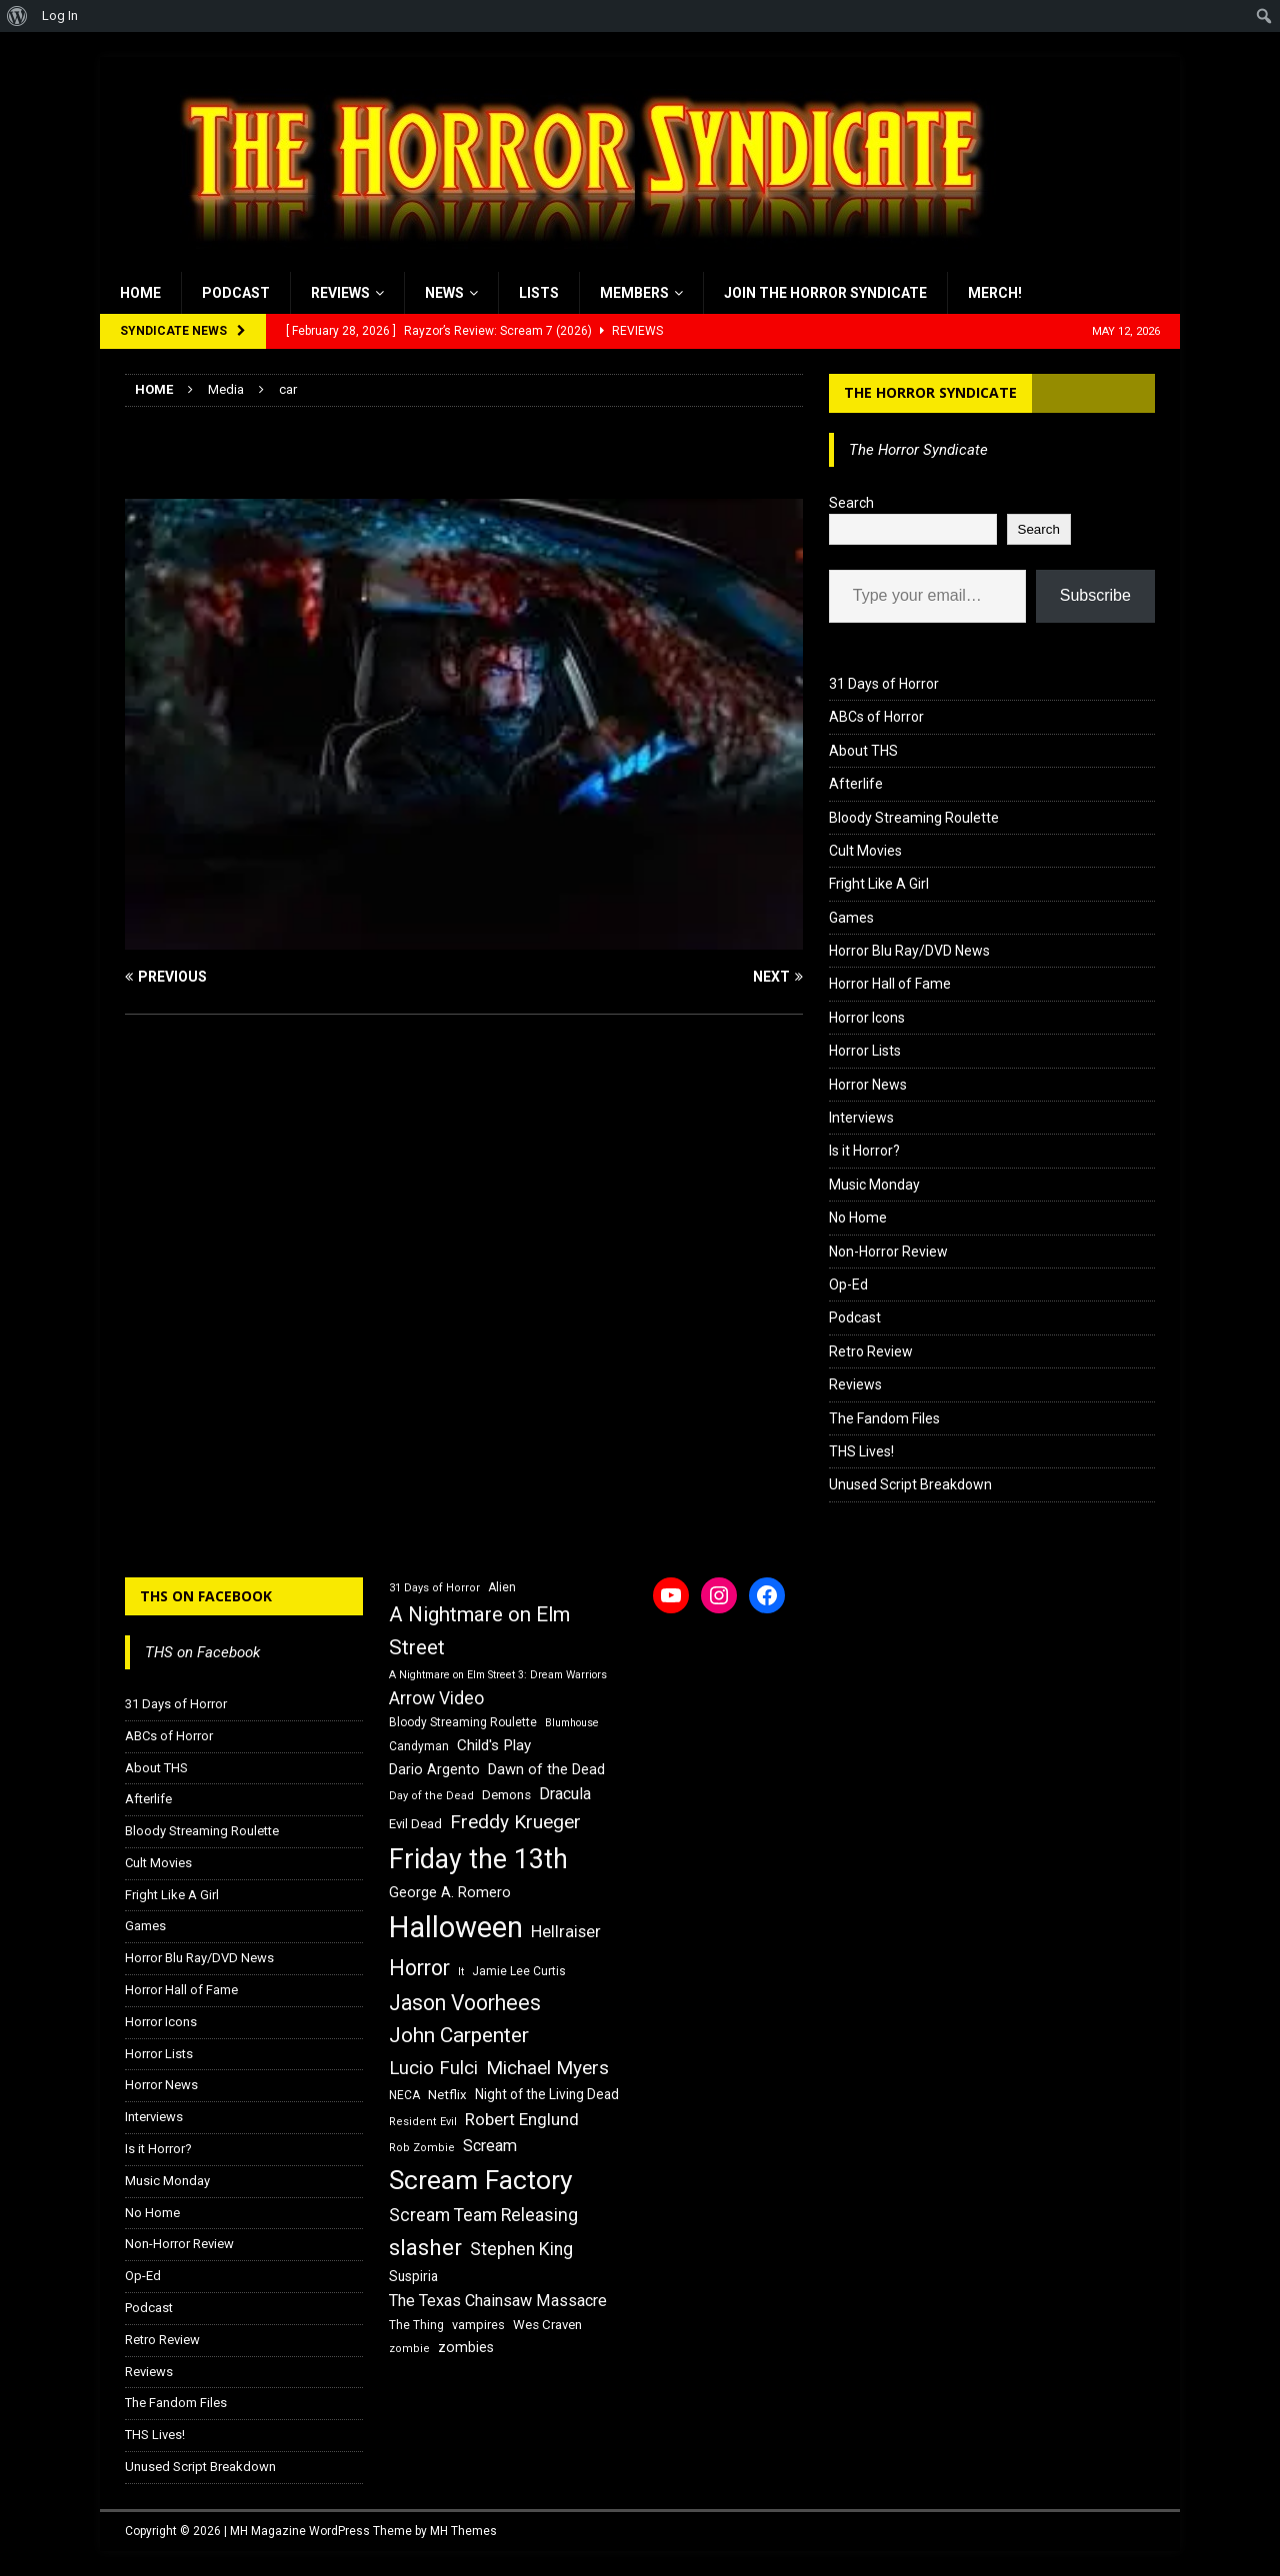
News (444, 293)
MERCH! (995, 293)
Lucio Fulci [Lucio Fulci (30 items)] (433, 2068)
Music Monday (874, 1185)
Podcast (236, 293)
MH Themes (463, 2531)
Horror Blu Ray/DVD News (909, 951)
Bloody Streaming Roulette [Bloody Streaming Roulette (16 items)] (463, 1722)
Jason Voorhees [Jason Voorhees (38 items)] (465, 2002)
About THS (863, 751)
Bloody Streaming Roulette (914, 818)
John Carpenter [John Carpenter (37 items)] (459, 2035)
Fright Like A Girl (879, 884)
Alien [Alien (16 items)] (502, 1587)
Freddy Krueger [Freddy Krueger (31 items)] (515, 1821)
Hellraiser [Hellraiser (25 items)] (566, 1931)
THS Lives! (861, 1451)
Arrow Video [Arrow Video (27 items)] (436, 1698)
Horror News (868, 1085)
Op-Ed (848, 1284)
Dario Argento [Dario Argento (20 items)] (434, 1769)
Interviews (861, 1118)
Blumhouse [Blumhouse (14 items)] (572, 1722)
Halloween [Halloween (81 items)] (456, 1927)
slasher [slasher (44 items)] (425, 2247)
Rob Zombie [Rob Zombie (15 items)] (422, 2147)
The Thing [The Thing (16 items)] (416, 2325)
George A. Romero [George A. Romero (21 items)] (450, 1892)
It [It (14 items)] (461, 1971)
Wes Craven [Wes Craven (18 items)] (547, 2324)
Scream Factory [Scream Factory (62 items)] (481, 2179)
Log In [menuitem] (60, 15)
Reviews (340, 293)
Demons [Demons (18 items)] (506, 1794)
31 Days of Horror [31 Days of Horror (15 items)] (434, 1587)
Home (140, 293)
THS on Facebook (206, 1595)
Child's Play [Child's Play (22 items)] (494, 1745)
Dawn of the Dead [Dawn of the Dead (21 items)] (546, 1769)
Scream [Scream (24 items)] (490, 2145)
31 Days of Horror (884, 684)
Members (634, 293)
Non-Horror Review (888, 1252)
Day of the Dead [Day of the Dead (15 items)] (431, 1795)
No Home (858, 1218)
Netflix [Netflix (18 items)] (447, 2094)
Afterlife (856, 784)
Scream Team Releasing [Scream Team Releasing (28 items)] (483, 2214)
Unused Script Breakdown (910, 1484)
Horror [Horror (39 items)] (419, 1967)
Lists (539, 293)
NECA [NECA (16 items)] (404, 2095)
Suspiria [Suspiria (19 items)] (413, 2276)
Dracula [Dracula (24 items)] (565, 1793)
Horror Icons (867, 1018)
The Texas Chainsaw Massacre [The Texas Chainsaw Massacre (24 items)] (498, 2300)
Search (851, 503)
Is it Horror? (864, 1151)
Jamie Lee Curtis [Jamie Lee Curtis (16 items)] (519, 1971)
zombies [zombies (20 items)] (466, 2347)
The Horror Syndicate (930, 392)
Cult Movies (865, 851)
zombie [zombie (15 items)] (409, 2348)
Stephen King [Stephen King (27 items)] (521, 2249)
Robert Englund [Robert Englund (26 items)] (522, 2119)
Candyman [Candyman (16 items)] (419, 1746)
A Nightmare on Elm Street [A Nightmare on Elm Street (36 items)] (479, 1630)
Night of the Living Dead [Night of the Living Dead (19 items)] (547, 2094)
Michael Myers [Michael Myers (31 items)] (547, 2067)
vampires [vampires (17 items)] (478, 2324)
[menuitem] (17, 16)
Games (851, 918)
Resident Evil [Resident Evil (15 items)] (423, 2121)
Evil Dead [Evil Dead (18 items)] (415, 1823)
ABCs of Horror (876, 717)
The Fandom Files (884, 1418)
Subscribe (1095, 595)
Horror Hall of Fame (890, 984)
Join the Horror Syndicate (825, 293)
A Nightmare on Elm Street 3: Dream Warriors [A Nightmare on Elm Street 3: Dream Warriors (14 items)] (498, 1674)
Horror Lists (865, 1051)
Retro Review (871, 1351)
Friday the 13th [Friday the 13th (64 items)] (478, 1859)
